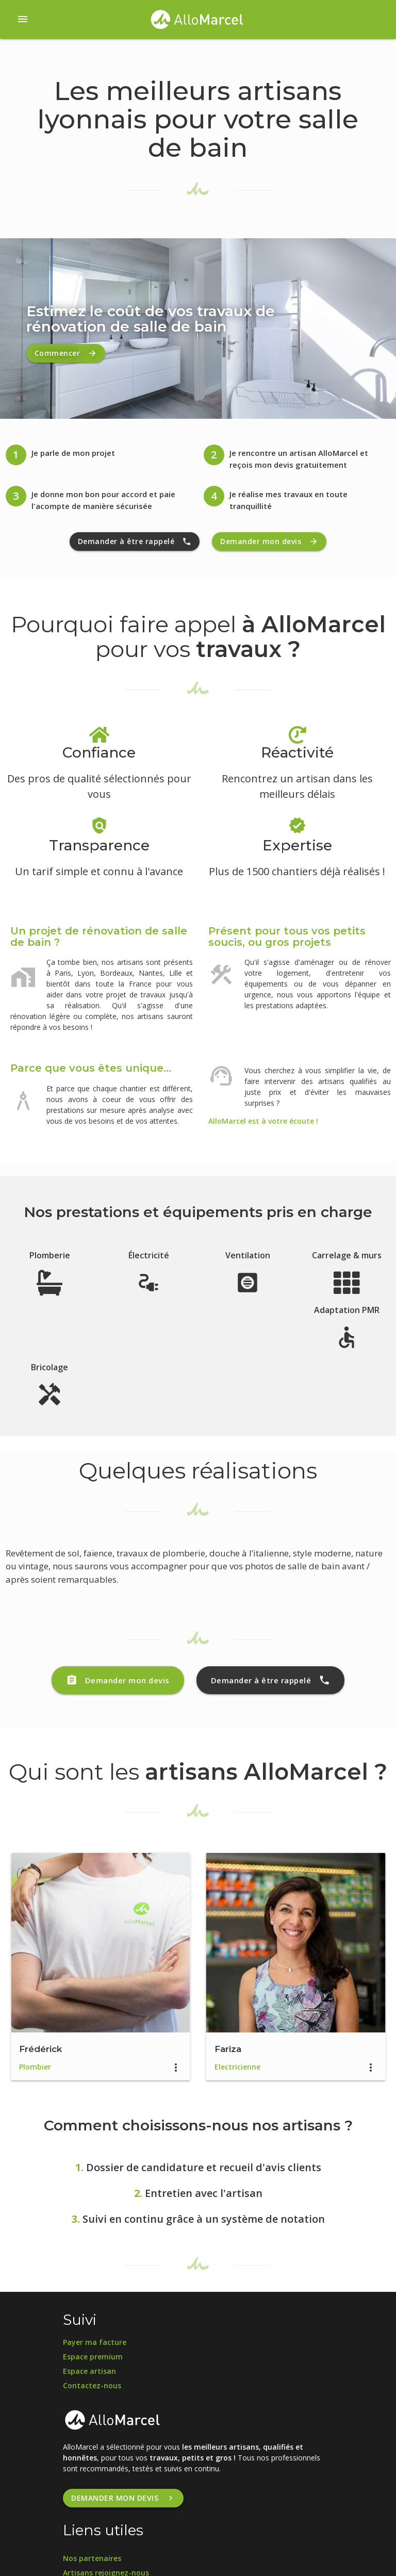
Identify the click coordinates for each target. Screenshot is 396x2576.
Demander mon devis (269, 541)
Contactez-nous (92, 2385)
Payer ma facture (94, 2342)
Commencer (66, 353)
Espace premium (93, 2356)
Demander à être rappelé (135, 541)
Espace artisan (89, 2371)
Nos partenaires (92, 2558)
